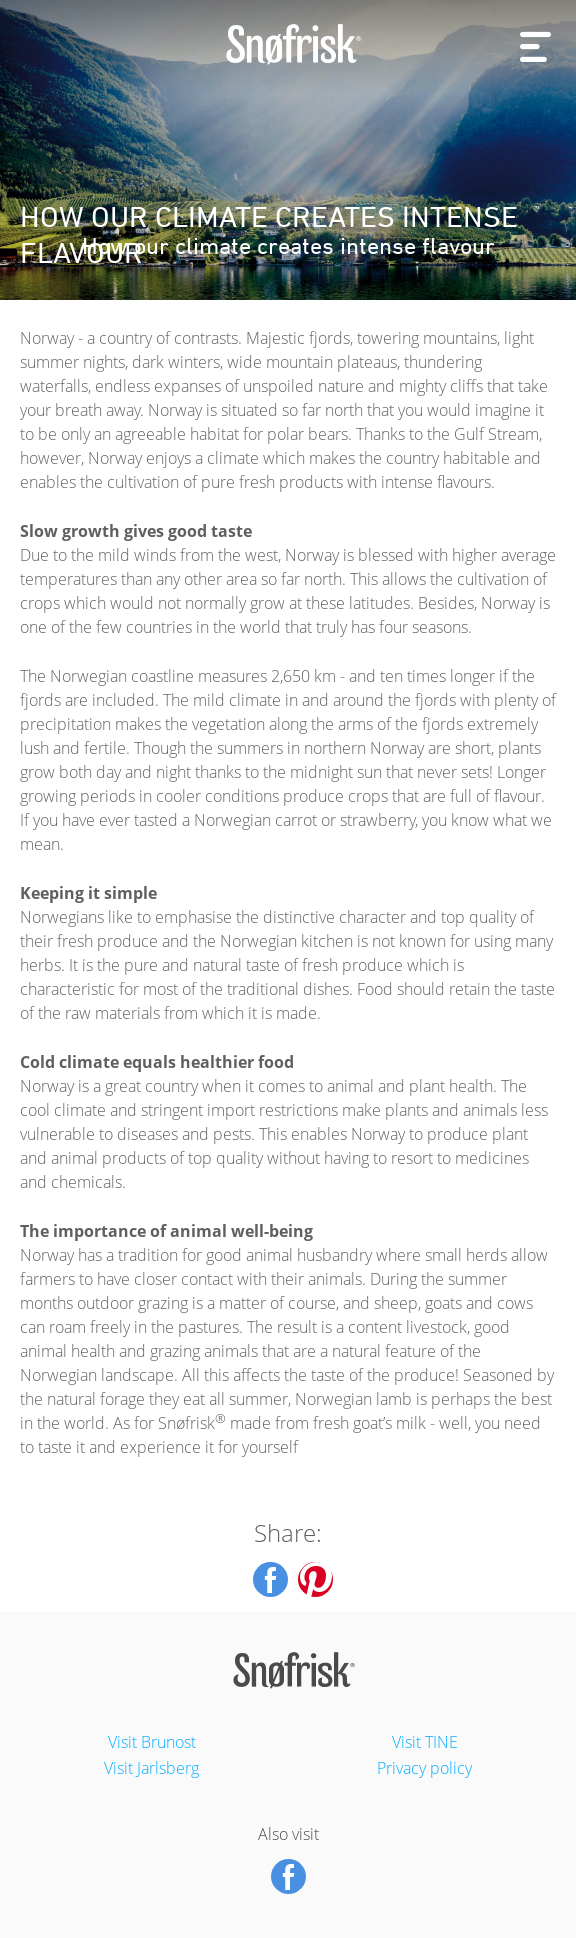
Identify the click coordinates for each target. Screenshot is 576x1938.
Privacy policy (424, 1768)
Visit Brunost (152, 1742)
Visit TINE (425, 1742)
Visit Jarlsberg (151, 1768)
